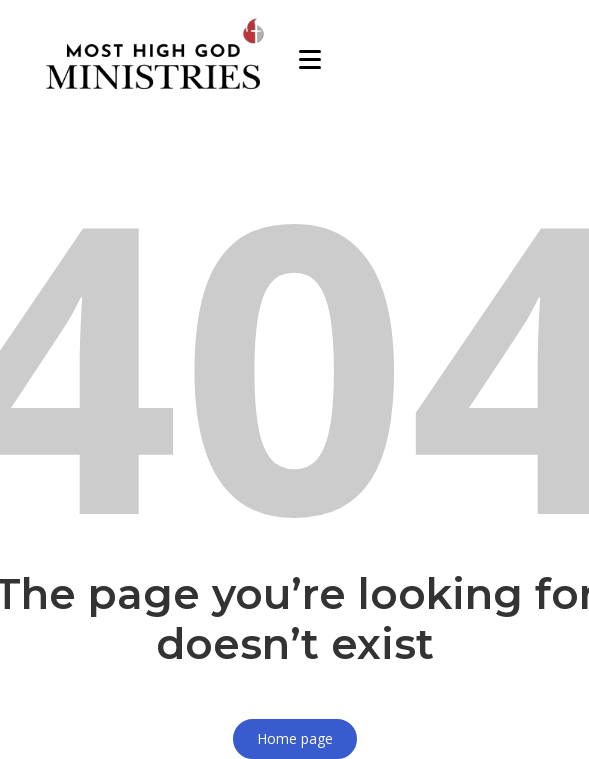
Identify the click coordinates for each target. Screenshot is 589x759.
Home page (295, 738)
